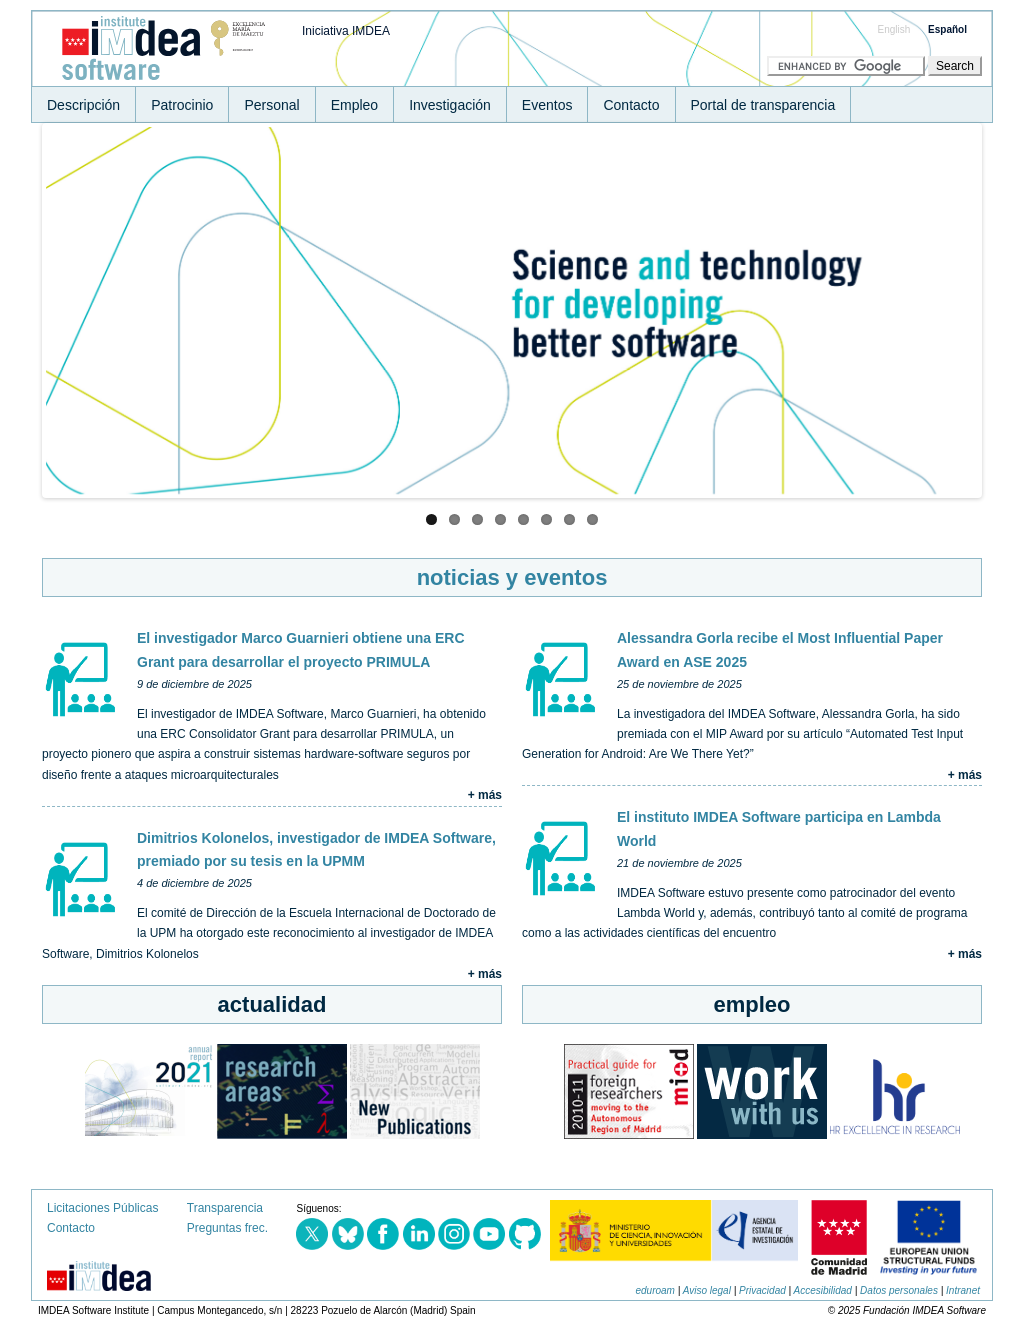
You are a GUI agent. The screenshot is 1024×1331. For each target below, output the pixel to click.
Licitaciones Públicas (102, 1208)
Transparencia (225, 1208)
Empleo (354, 105)
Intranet (963, 1290)
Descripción (83, 105)
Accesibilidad (823, 1290)
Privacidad (762, 1290)
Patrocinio (182, 105)
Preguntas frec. (227, 1228)
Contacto (631, 105)
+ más (485, 795)
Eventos (547, 105)
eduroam (654, 1290)
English (894, 29)
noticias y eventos (512, 577)
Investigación (450, 105)
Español (947, 29)
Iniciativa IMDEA (346, 31)
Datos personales (899, 1290)
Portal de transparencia (763, 105)
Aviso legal (707, 1290)
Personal (271, 105)
